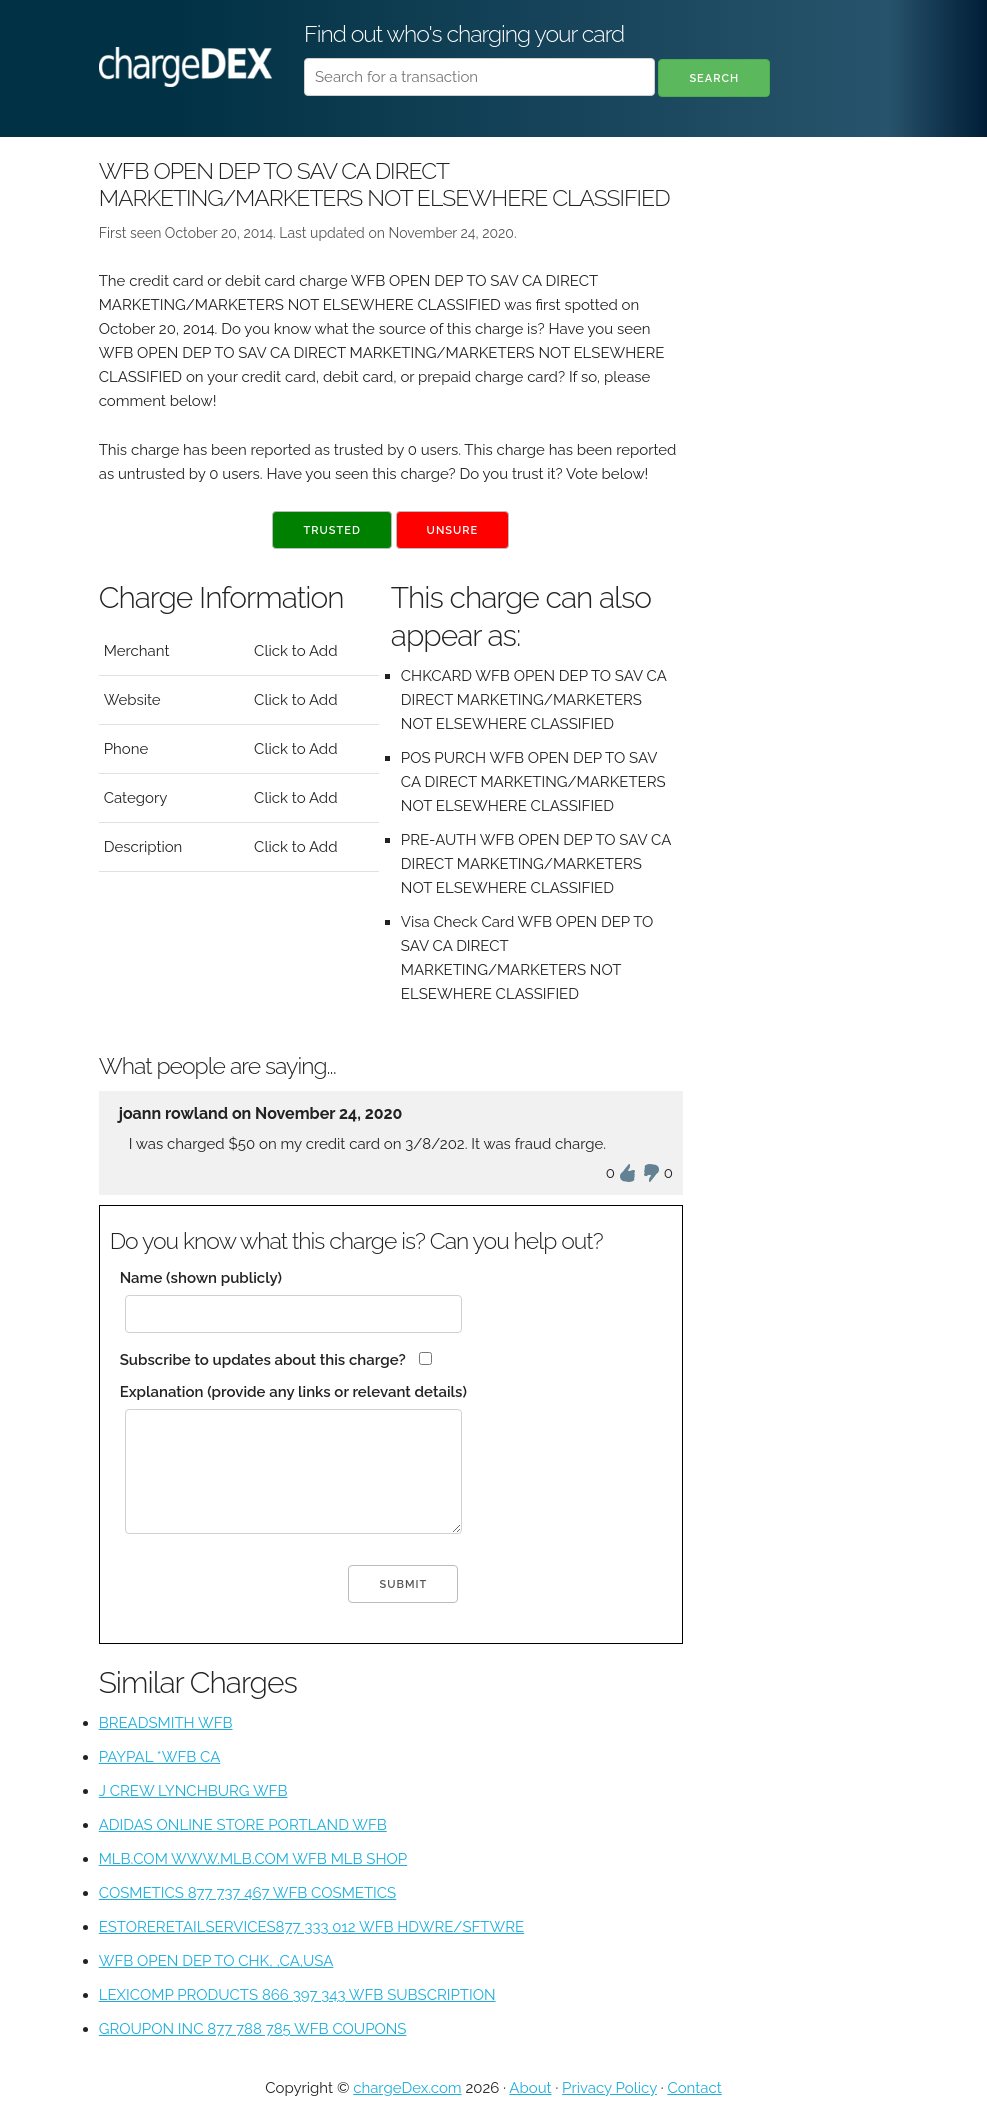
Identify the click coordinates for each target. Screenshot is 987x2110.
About (530, 2088)
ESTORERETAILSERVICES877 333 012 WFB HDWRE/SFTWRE (311, 1927)
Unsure (453, 530)
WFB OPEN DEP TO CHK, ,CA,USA (216, 1961)
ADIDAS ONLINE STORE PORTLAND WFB (243, 1825)
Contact (694, 2088)
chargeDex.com (407, 2088)
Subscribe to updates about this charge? (263, 1360)
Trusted (331, 530)
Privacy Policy (609, 2088)
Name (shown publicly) (201, 1278)
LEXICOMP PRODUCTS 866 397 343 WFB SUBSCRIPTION (297, 1995)
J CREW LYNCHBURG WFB (193, 1791)
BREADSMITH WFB (166, 1723)
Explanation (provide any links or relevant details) (293, 1392)
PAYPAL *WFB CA (160, 1757)
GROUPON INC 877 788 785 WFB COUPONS (253, 2029)
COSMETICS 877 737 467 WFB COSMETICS (248, 1893)
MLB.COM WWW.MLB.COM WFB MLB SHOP (253, 1859)
